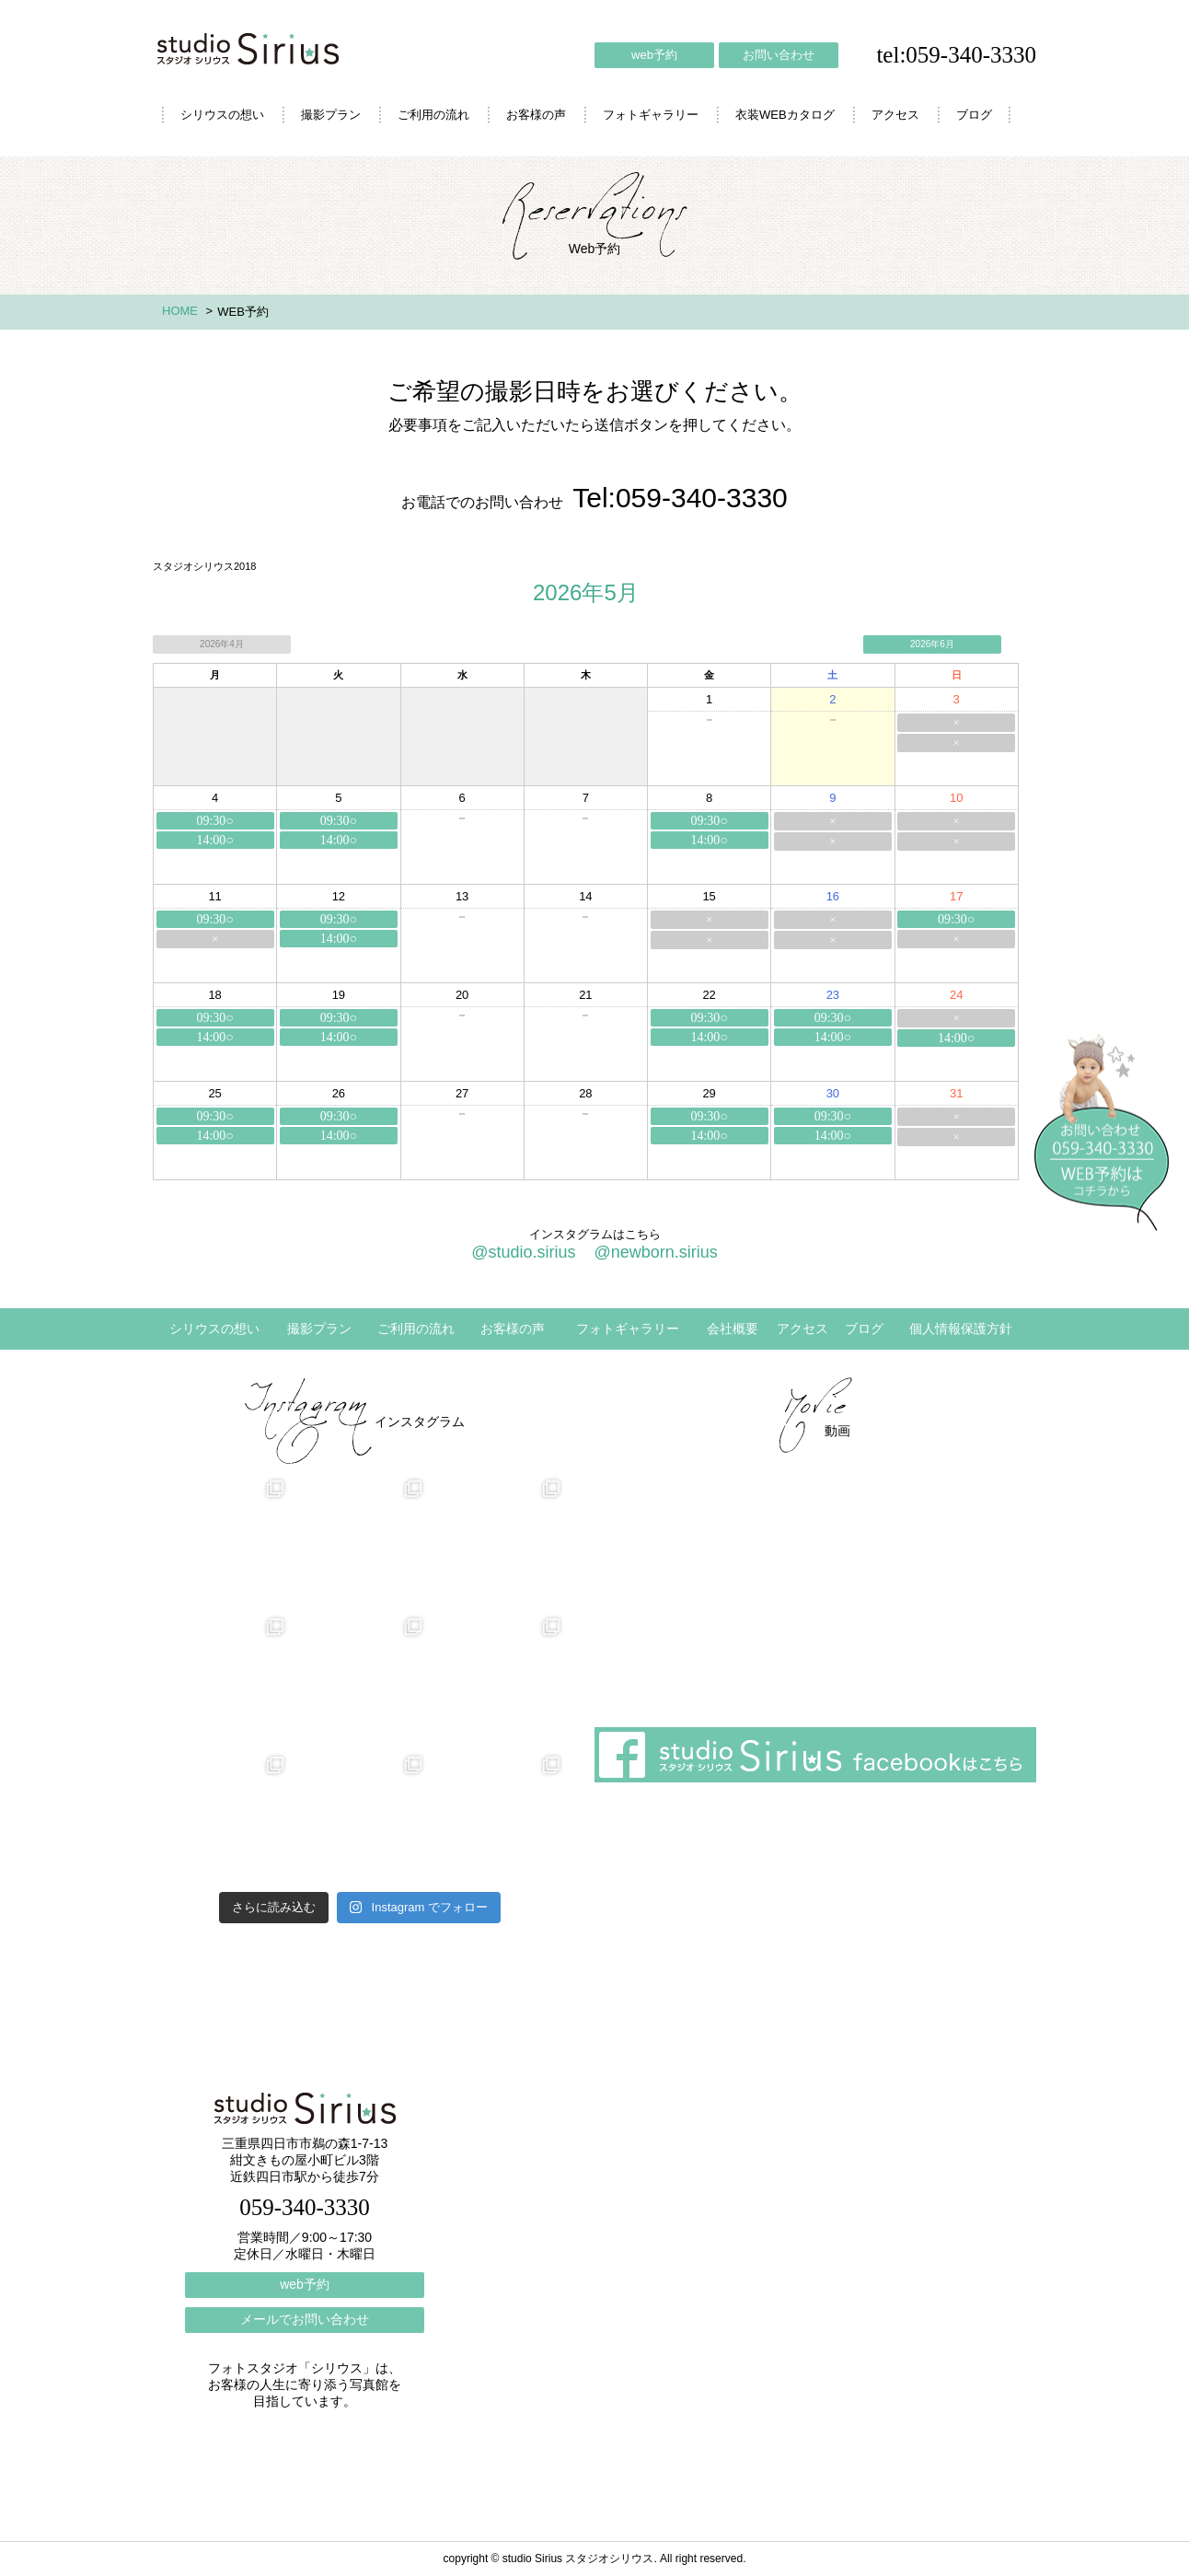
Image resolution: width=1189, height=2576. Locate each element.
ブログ (974, 115)
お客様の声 (536, 115)
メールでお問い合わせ (304, 2319)
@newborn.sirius (655, 1252)
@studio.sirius (523, 1252)
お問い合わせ (778, 55)
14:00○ (214, 840)
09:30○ (214, 821)
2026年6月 (932, 644)
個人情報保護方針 (960, 1328)
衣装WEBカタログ (785, 115)
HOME (180, 311)
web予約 (654, 55)
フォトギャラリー (650, 115)
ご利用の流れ (433, 115)
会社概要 (732, 1328)
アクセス (895, 115)
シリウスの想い (222, 115)
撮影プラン (331, 115)
